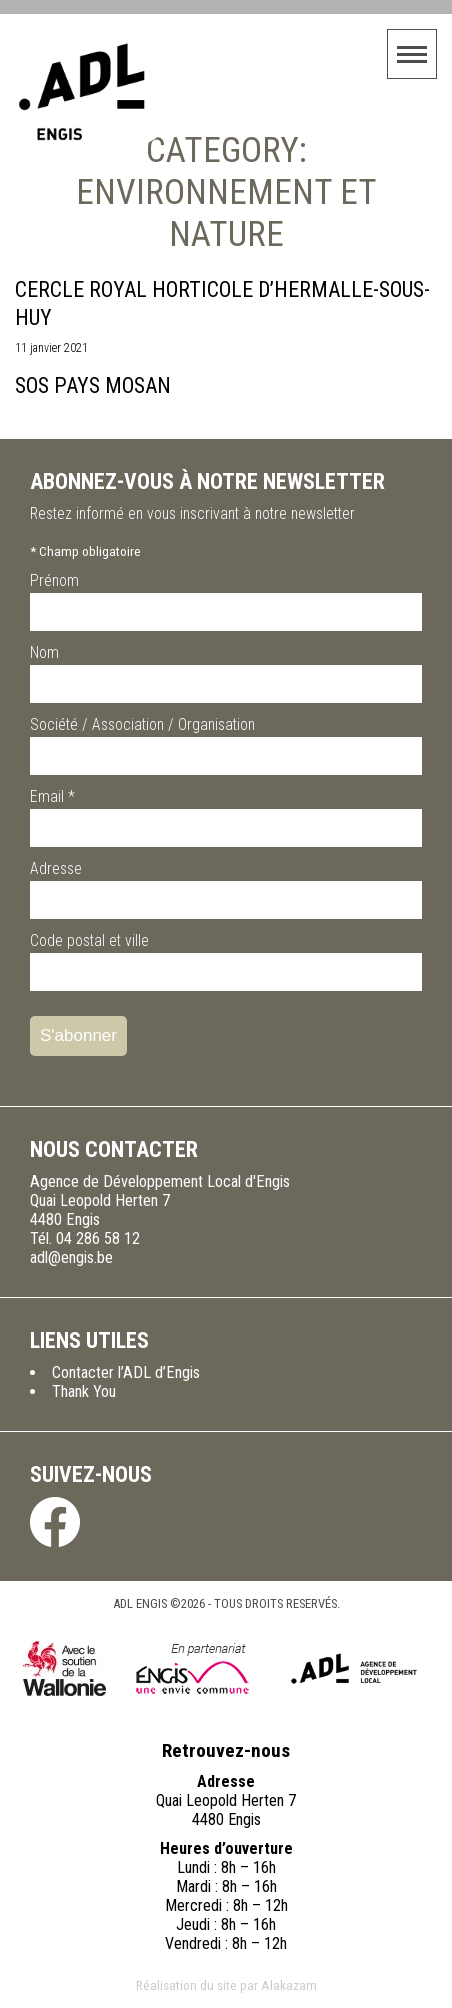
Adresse (56, 868)
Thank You (84, 1391)
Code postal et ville (89, 940)
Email (52, 796)
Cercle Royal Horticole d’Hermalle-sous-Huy (222, 303)
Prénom (54, 580)
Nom (44, 652)
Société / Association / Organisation (142, 724)
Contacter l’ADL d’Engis (126, 1372)
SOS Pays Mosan (93, 385)
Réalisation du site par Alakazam (226, 1985)
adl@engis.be (71, 1257)
